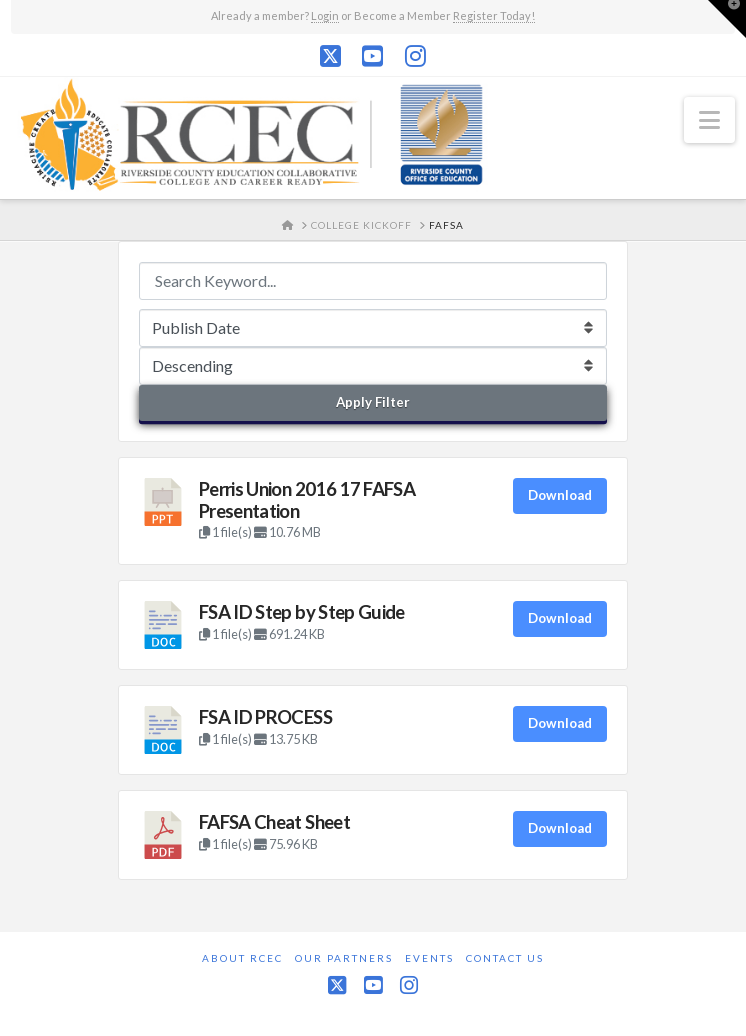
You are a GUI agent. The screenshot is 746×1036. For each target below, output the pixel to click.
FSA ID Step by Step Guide (302, 612)
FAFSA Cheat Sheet (274, 822)
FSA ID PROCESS (265, 717)
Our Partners (344, 958)
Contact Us (505, 958)
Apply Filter (373, 402)
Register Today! (494, 15)
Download (560, 495)
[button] (709, 120)
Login (325, 15)
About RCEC (242, 958)
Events (429, 958)
